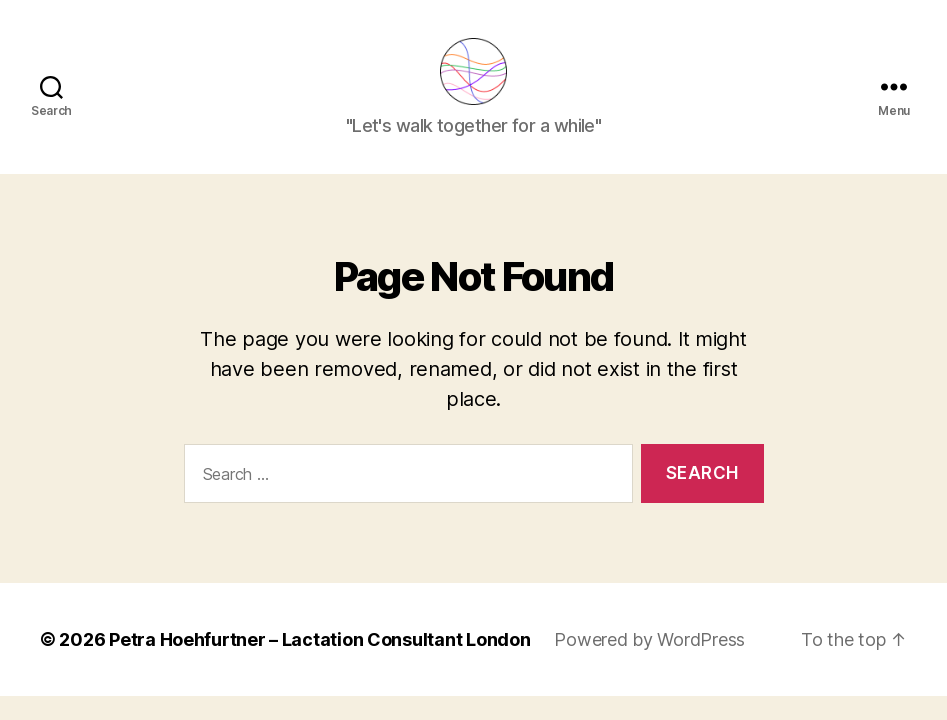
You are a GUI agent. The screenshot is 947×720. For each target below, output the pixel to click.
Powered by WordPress (649, 652)
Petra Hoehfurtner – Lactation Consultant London (319, 652)
